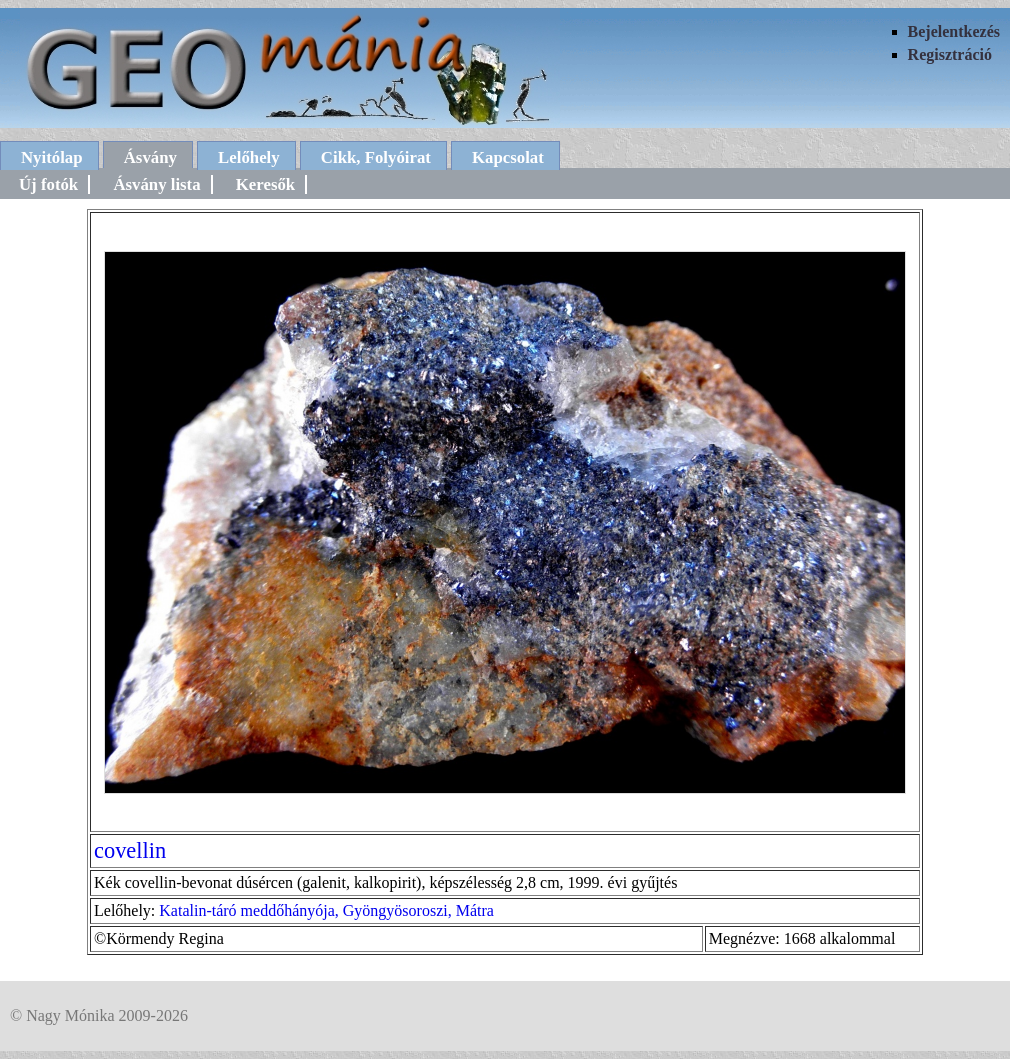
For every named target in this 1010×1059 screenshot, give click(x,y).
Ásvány (150, 157)
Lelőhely (249, 157)
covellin (130, 850)
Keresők (265, 184)
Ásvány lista (156, 184)
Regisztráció (950, 54)
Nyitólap (52, 157)
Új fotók (48, 184)
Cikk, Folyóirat (376, 157)
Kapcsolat (508, 157)
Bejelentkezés (954, 31)
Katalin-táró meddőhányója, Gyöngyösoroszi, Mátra (326, 910)
